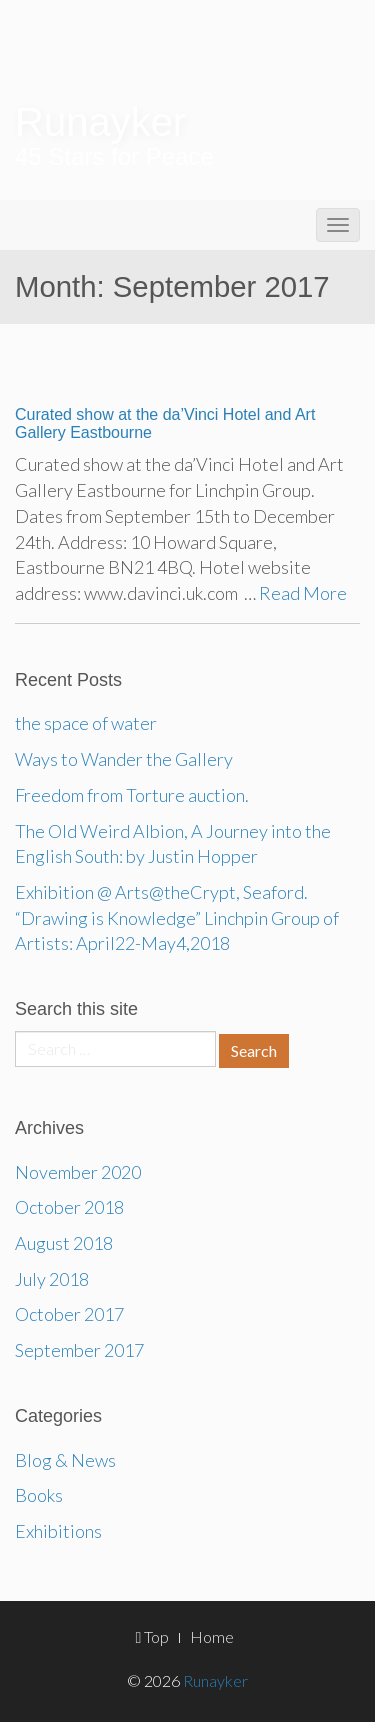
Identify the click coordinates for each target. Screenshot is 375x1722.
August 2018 (64, 1243)
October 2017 (69, 1314)
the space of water (86, 723)
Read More (303, 593)
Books (39, 1495)
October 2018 (69, 1207)
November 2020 (78, 1172)
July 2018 (52, 1279)
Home (212, 1636)
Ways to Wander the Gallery (124, 759)
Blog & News (65, 1460)
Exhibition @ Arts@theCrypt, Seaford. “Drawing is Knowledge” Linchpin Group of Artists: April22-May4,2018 (177, 917)
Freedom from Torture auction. (132, 795)
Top (153, 1636)
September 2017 (79, 1350)
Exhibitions (58, 1531)
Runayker (100, 122)
